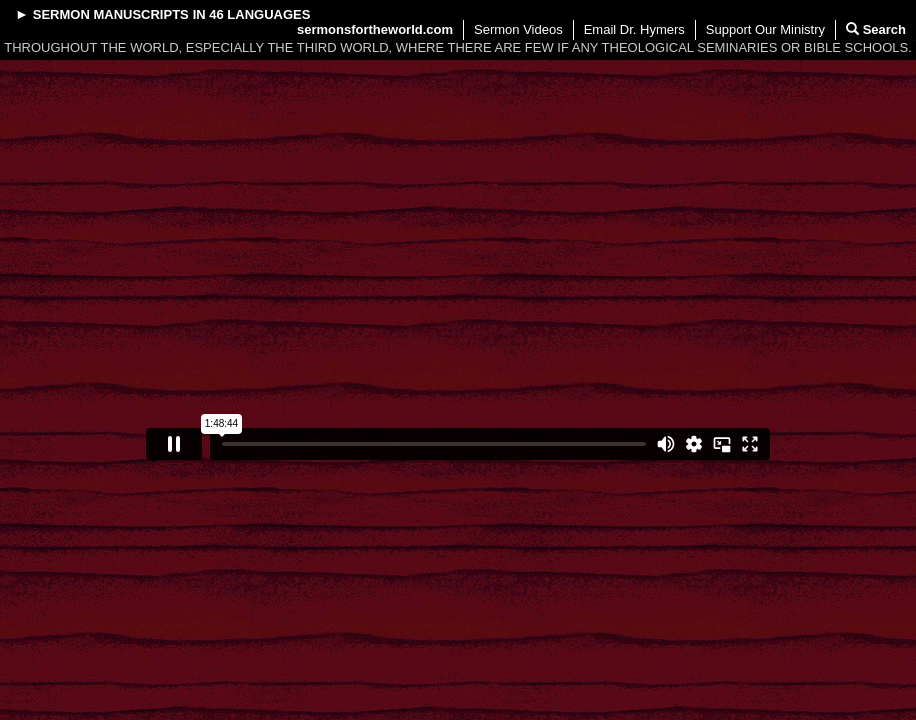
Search (876, 29)
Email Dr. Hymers (634, 29)
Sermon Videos (518, 29)
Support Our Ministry (765, 29)
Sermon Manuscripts (111, 14)
